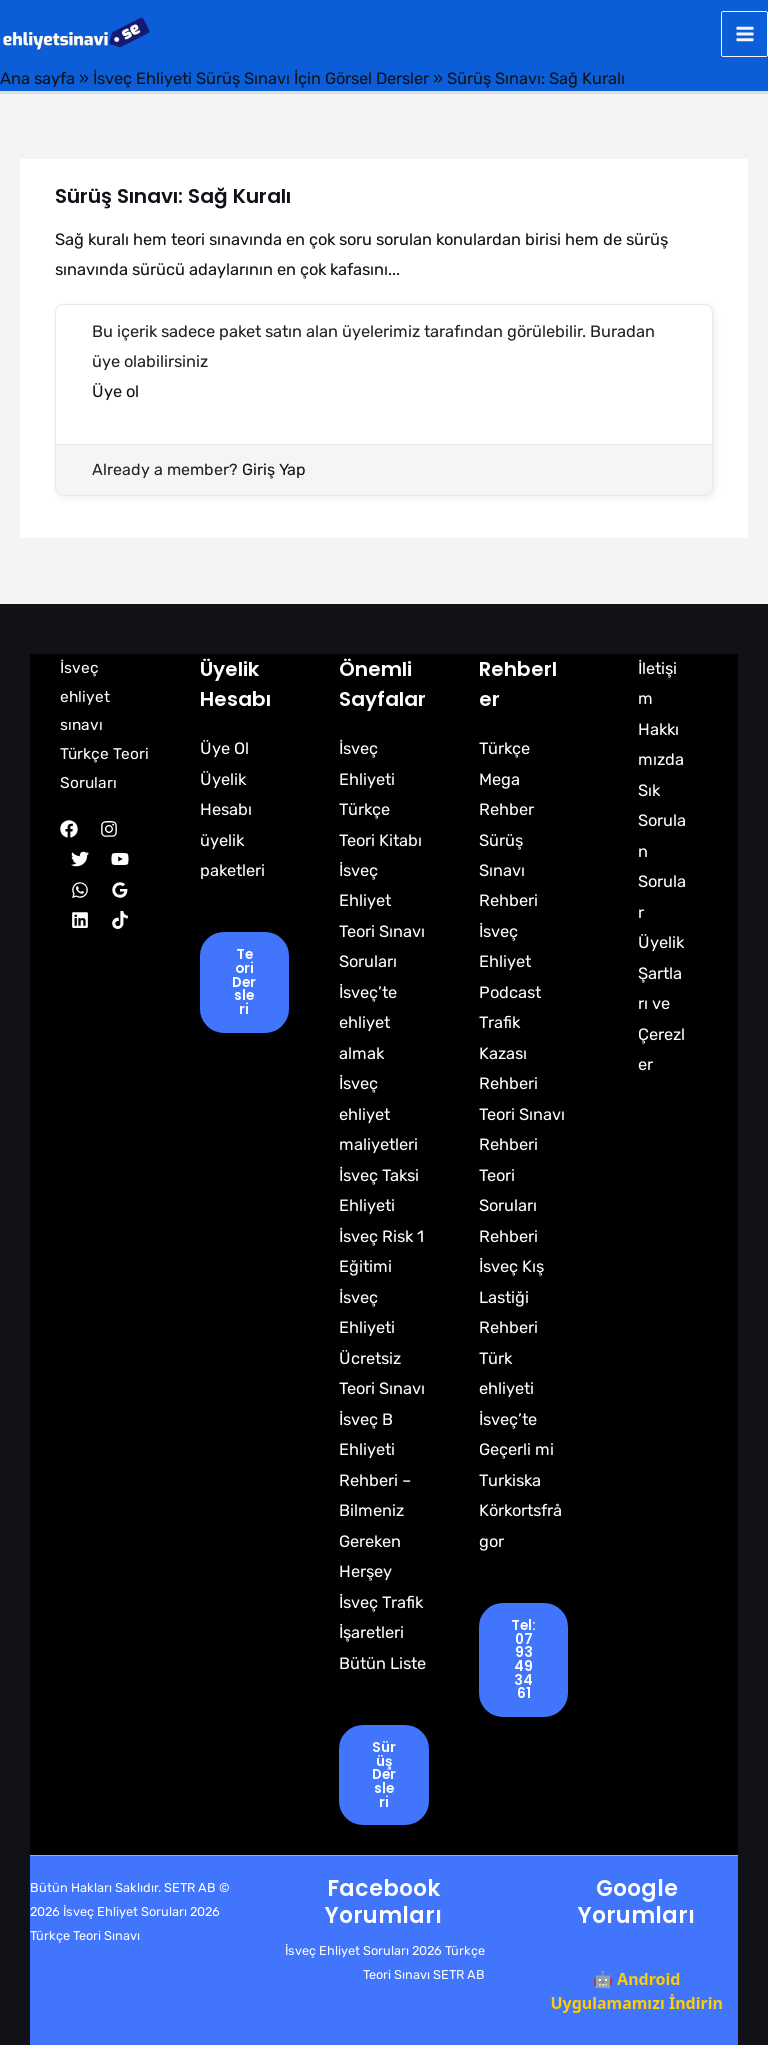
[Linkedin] (80, 920)
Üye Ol (224, 748)
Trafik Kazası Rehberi (508, 1053)
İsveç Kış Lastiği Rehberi (511, 1297)
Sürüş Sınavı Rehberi (508, 871)
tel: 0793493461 (523, 1659)
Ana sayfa (37, 78)
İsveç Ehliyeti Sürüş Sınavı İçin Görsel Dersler (261, 78)
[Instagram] (109, 829)
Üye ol (115, 391)
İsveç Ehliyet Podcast (510, 962)
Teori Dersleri (244, 982)
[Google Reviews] (120, 890)
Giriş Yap (274, 469)
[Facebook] (69, 829)
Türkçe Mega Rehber (506, 779)
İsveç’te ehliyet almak (368, 1023)
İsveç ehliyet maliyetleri (378, 1114)
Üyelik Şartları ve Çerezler (661, 1003)
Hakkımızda (661, 744)
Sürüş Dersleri (384, 1775)
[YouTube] (120, 859)
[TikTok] (120, 920)
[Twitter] (80, 859)
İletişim (657, 683)
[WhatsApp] (80, 890)
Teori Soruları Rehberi (508, 1206)
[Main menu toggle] (744, 34)
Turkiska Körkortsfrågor (520, 1511)
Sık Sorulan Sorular (662, 851)
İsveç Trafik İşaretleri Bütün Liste (382, 1633)
